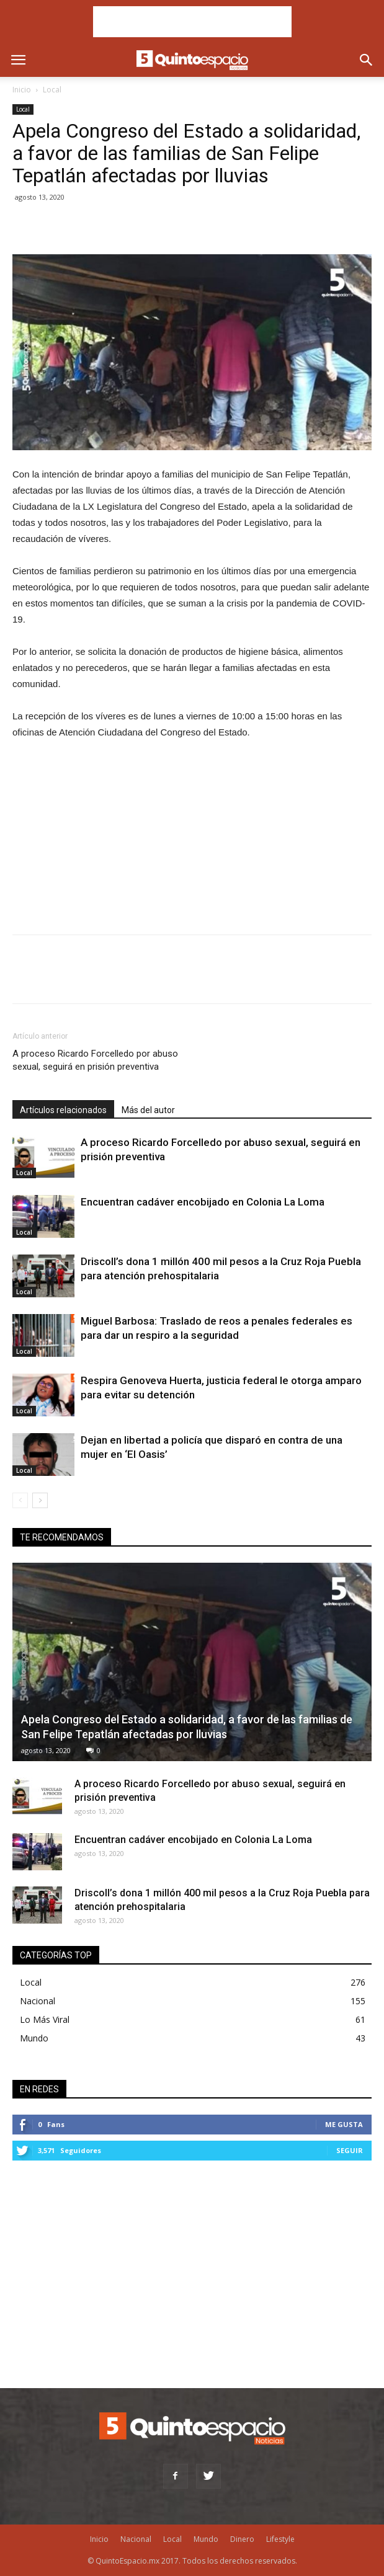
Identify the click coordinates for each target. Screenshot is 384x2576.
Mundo (34, 2038)
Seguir (349, 2150)
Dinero (242, 2539)
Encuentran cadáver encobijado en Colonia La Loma (202, 1202)
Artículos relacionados (63, 1110)
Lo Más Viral (44, 2019)
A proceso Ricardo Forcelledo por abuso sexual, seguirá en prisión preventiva (95, 1060)
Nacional (37, 2001)
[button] (366, 60)
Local (52, 89)
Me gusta (344, 2124)
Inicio (21, 89)
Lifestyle (280, 2539)
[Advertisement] (192, 21)
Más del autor (148, 1110)
